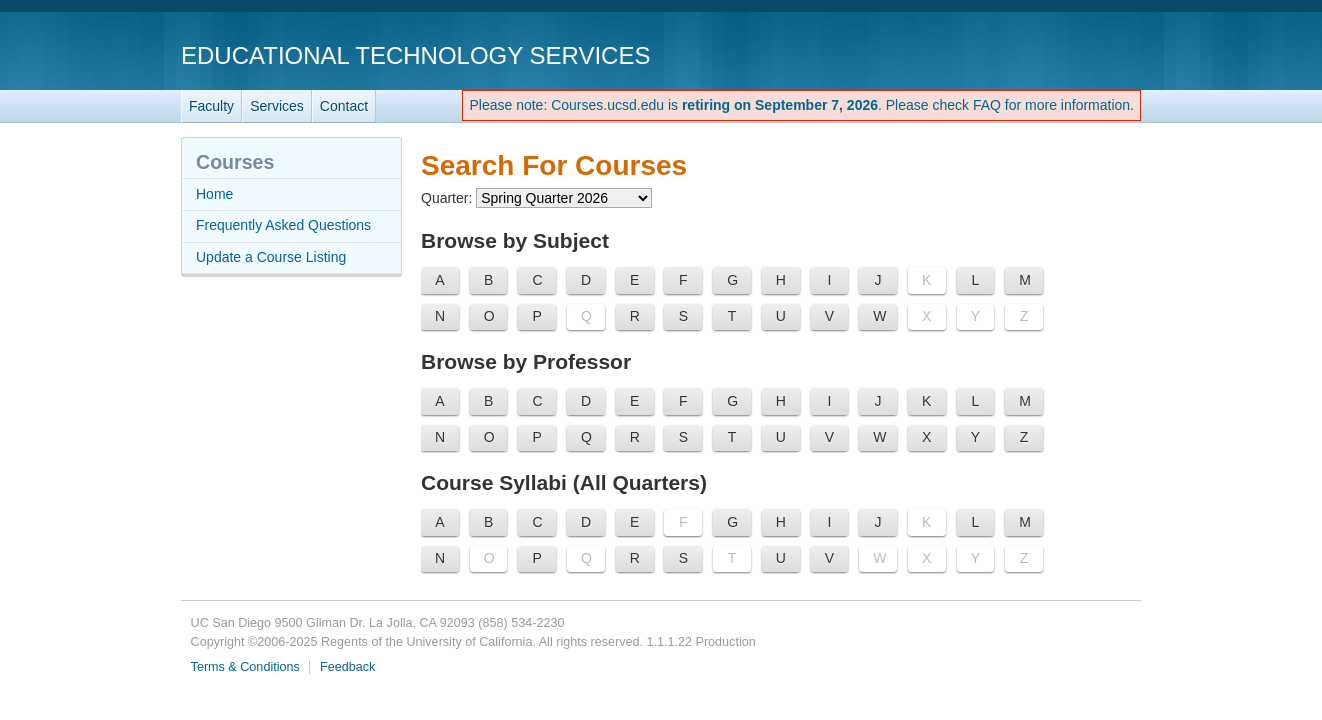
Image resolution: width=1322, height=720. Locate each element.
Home (214, 194)
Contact (344, 106)
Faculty (211, 106)
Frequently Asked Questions (283, 225)
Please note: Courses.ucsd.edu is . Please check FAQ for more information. (801, 105)
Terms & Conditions (245, 667)
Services (277, 106)
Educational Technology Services (415, 55)
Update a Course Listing (271, 257)
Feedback (347, 667)
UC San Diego (1026, 54)
